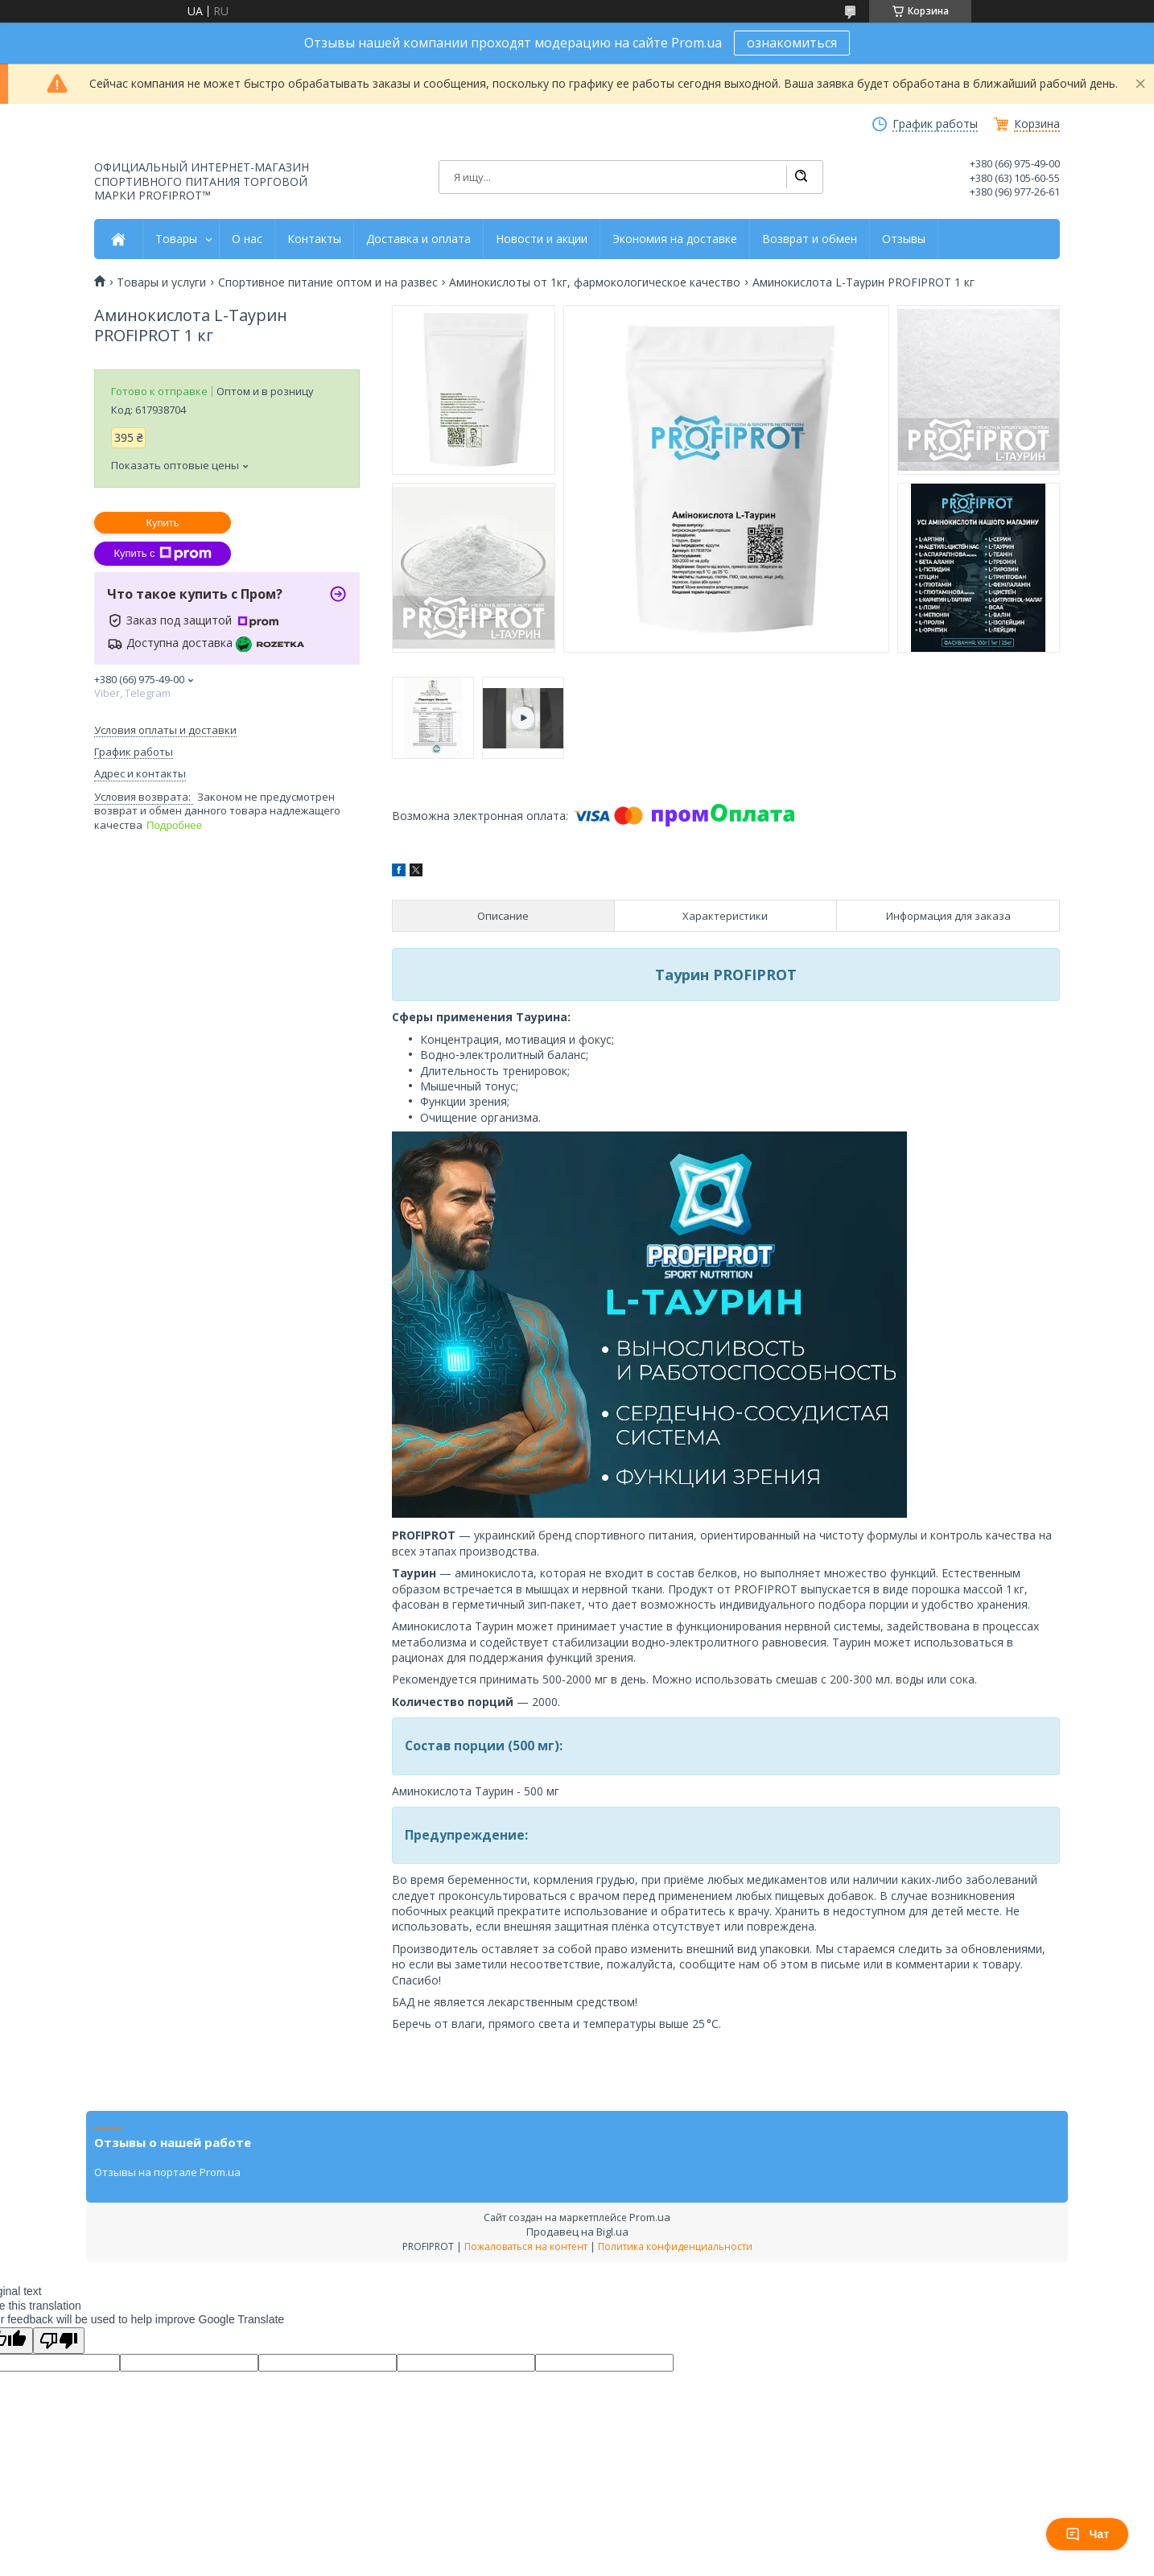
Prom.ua (649, 2217)
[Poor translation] (58, 2340)
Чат (1087, 2534)
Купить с (162, 553)
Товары (176, 239)
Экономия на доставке (674, 239)
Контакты (314, 239)
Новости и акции (541, 239)
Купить (162, 523)
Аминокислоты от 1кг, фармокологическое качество (594, 282)
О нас (247, 239)
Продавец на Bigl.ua (577, 2231)
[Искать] (800, 177)
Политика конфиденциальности (675, 2246)
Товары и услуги (161, 282)
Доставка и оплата (418, 239)
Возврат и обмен (809, 239)
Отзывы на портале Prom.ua (167, 2172)
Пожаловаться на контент (525, 2246)
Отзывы (903, 239)
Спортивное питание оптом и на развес (328, 282)
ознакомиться (792, 43)
